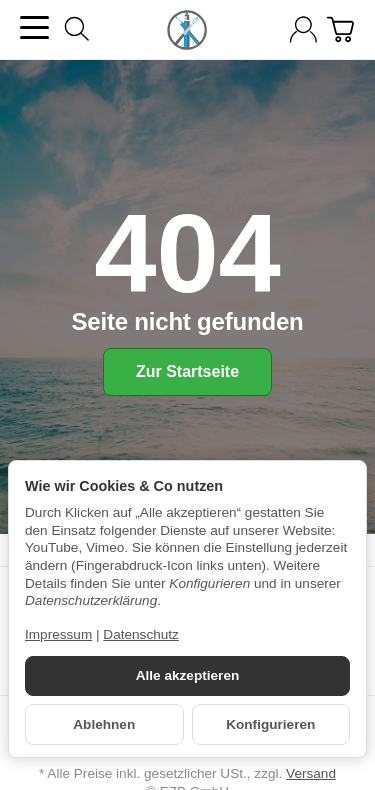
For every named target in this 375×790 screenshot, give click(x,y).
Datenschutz (141, 634)
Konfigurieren (270, 724)
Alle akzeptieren (188, 675)
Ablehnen (104, 724)
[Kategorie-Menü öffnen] (34, 27)
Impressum (58, 634)
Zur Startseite (187, 371)
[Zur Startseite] (187, 30)
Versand (311, 773)
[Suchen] (77, 29)
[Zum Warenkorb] (340, 29)
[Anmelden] (303, 29)
